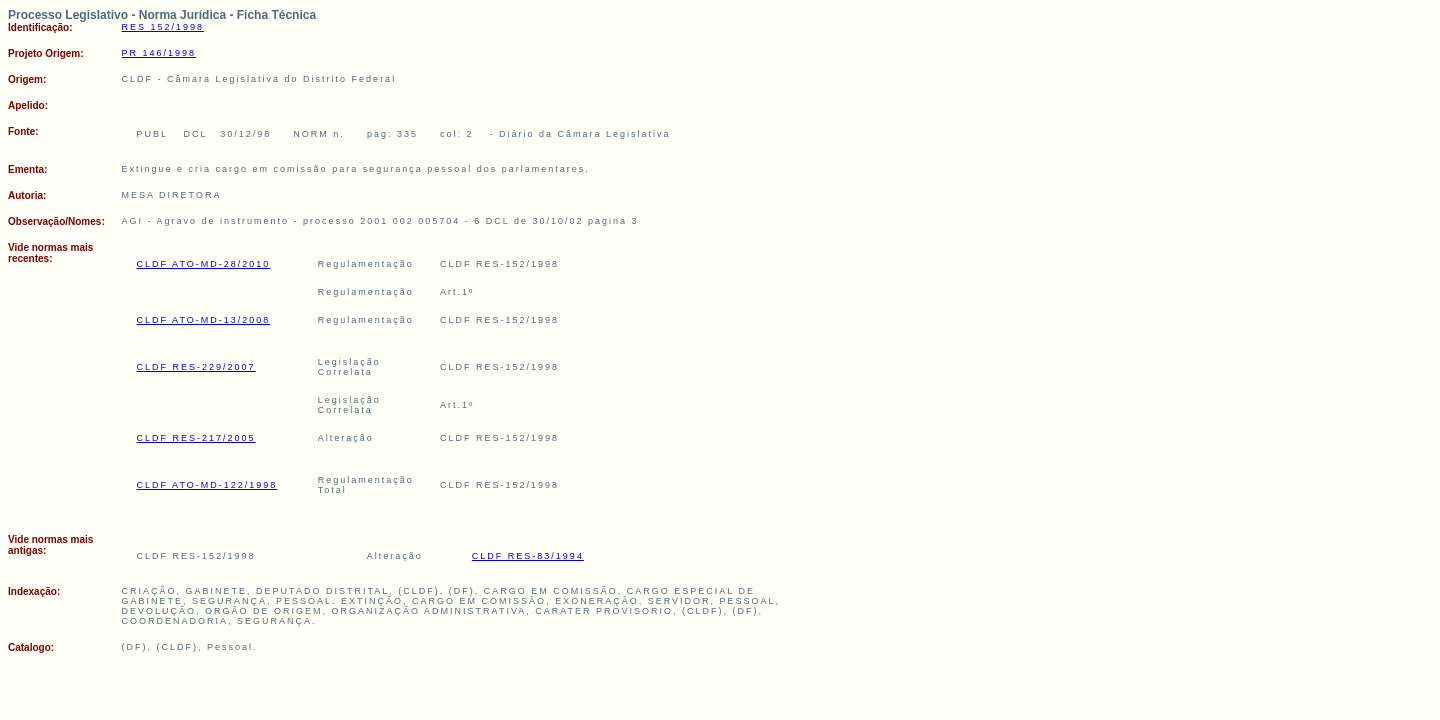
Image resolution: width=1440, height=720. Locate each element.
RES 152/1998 (163, 27)
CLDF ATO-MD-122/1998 (207, 485)
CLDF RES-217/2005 (196, 438)
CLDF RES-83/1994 (528, 556)
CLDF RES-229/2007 (196, 367)
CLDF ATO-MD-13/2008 (204, 320)
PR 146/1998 (159, 53)
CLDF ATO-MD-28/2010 (204, 264)
